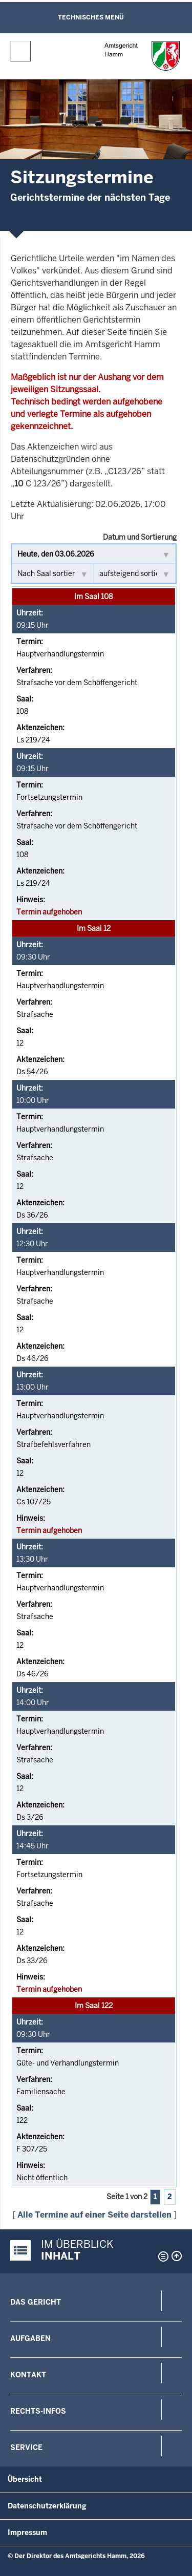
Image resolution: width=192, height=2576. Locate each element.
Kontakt (28, 2374)
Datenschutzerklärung (47, 2505)
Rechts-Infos (38, 2411)
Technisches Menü (91, 17)
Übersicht (25, 2479)
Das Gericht (35, 2302)
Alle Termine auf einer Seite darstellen (94, 2214)
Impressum (27, 2532)
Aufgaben (30, 2338)
